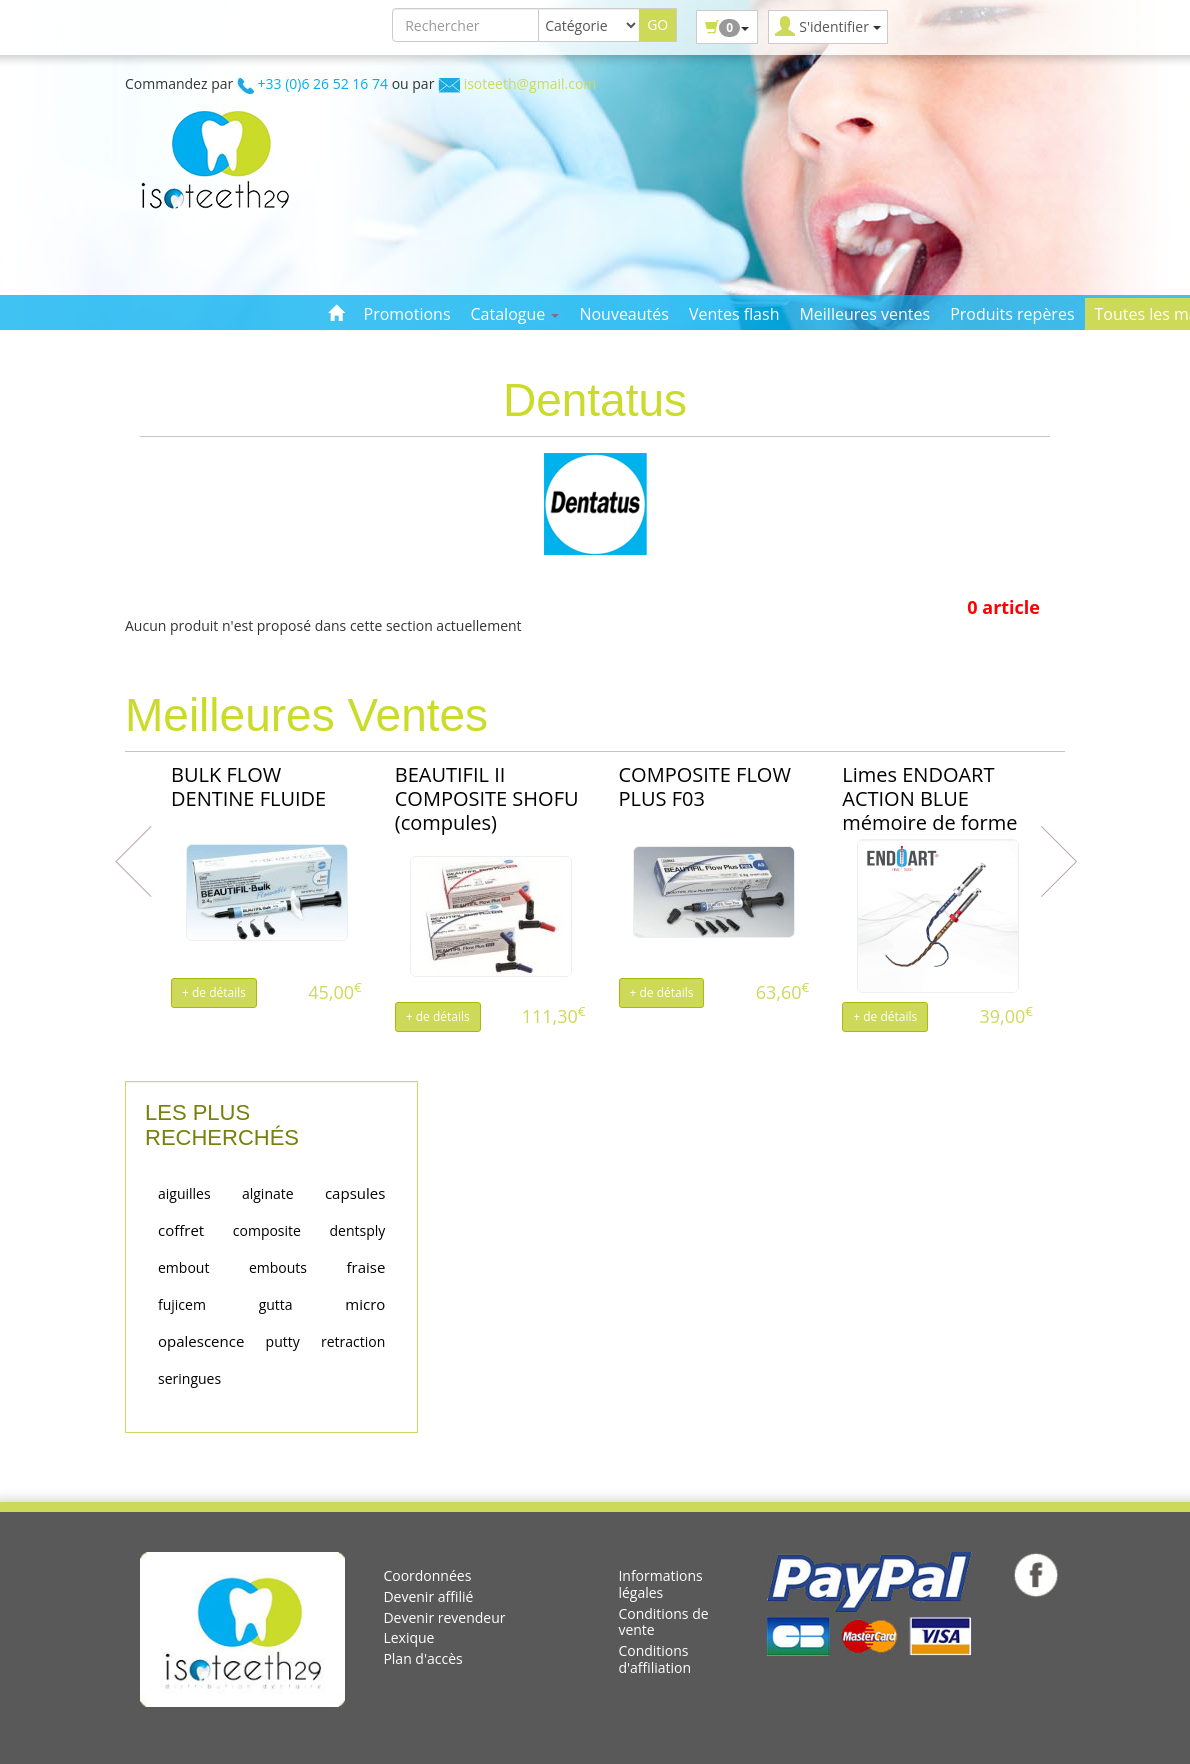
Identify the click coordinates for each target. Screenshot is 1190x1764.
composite (267, 1230)
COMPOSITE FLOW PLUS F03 (705, 786)
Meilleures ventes (864, 314)
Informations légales (660, 1584)
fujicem (182, 1304)
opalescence (201, 1341)
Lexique (408, 1637)
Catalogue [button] (515, 314)
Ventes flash (734, 314)
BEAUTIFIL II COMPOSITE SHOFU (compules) (487, 798)
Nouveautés (623, 314)
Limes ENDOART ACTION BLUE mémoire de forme (929, 798)
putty (283, 1341)
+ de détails (214, 992)
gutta (276, 1304)
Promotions (407, 314)
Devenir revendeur (444, 1617)
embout (183, 1267)
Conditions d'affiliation (654, 1659)
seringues (189, 1378)
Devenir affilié (428, 1596)
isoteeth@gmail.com (530, 83)
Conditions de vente (663, 1622)
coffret (181, 1230)
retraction (353, 1341)
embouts (278, 1267)
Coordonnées (427, 1575)
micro (365, 1304)
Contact (356, 346)
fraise (365, 1267)
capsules (355, 1193)
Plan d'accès (422, 1658)
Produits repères (1012, 314)
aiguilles (184, 1193)
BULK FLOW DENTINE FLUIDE (248, 786)
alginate (268, 1193)
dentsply (358, 1230)
